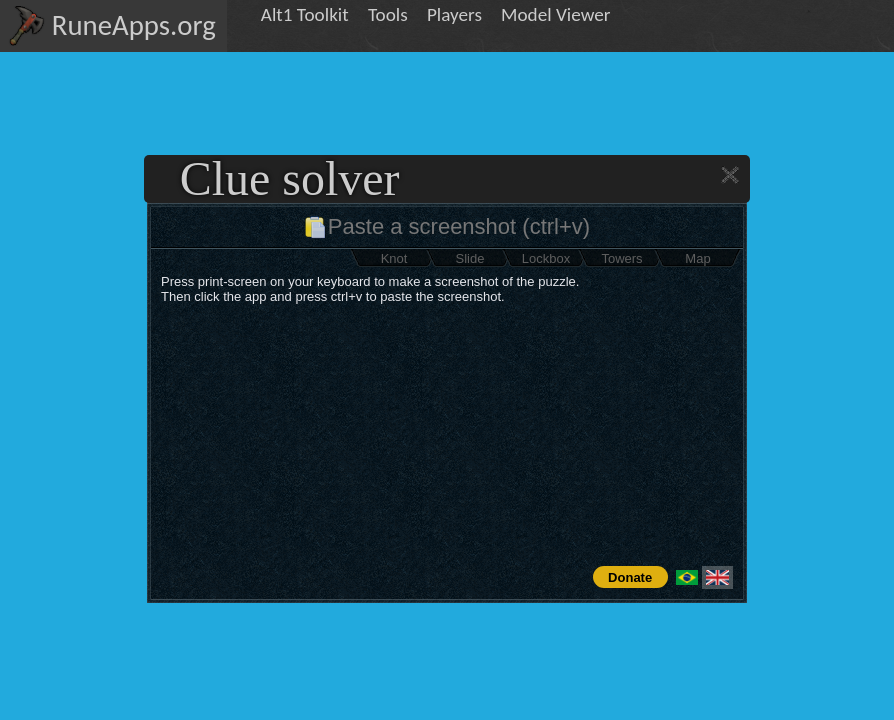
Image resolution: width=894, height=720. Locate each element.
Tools (388, 14)
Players (454, 14)
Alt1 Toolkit (305, 14)
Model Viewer (555, 14)
